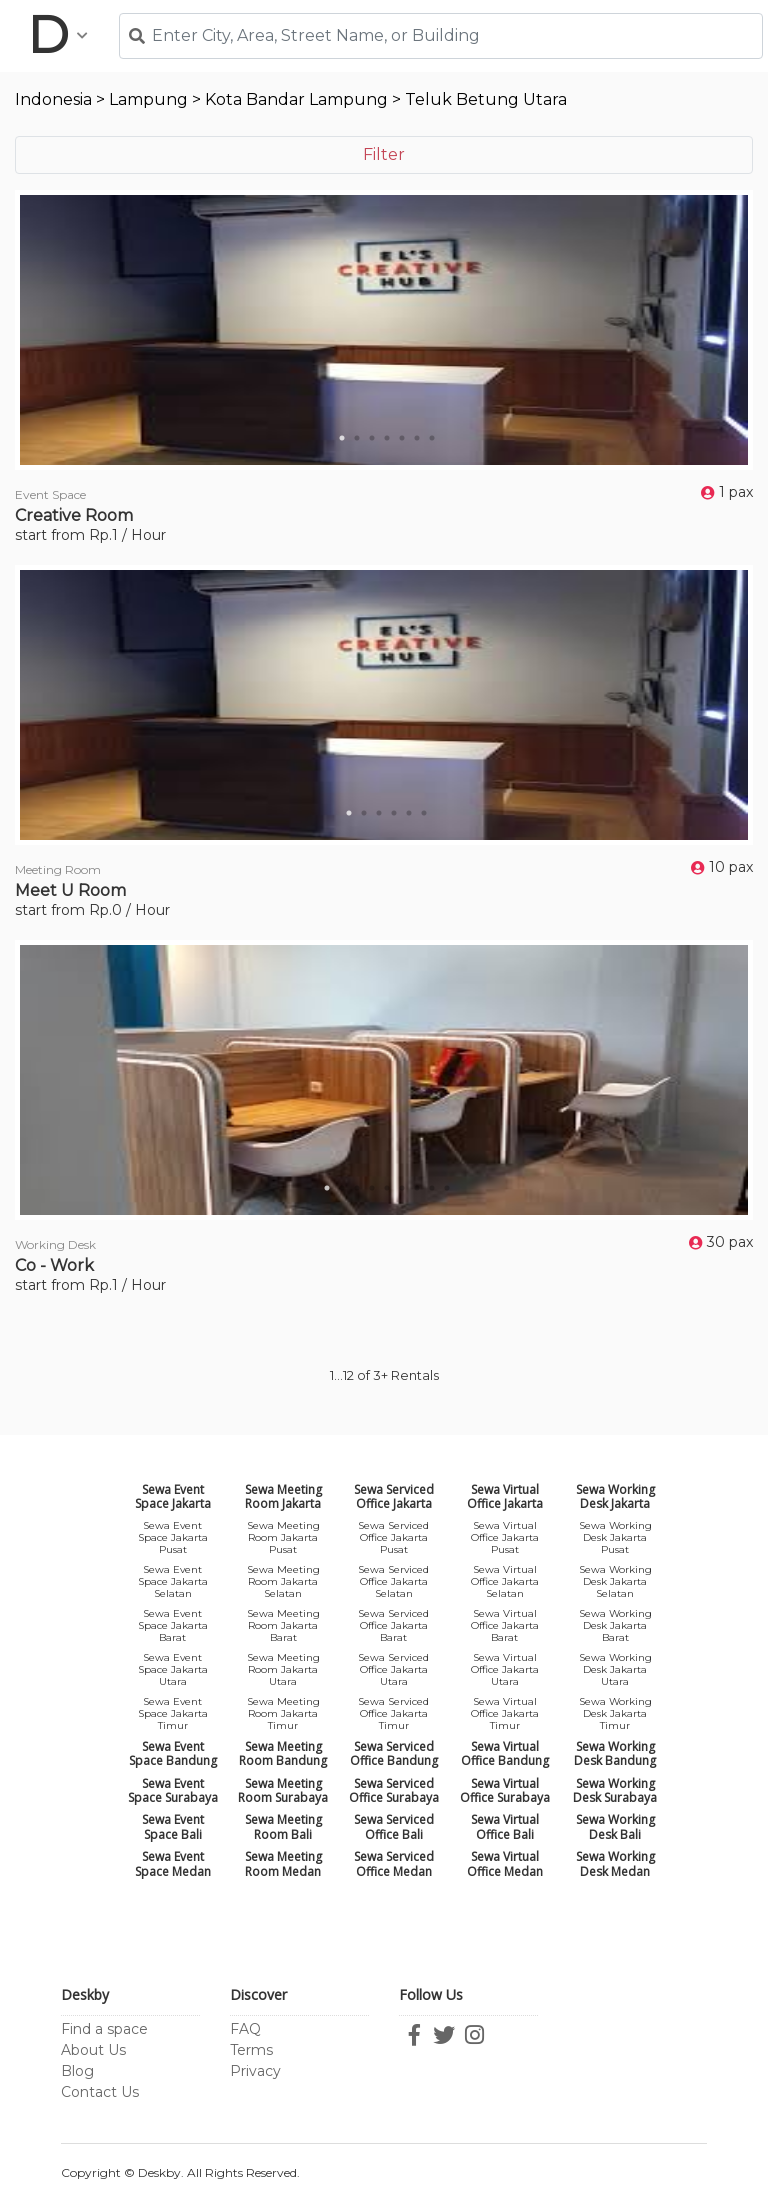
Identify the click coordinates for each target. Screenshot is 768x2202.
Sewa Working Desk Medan (615, 1863)
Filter (384, 154)
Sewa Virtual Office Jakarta (505, 1496)
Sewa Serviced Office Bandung (394, 1753)
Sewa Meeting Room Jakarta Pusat (283, 1537)
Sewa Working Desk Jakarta (615, 1496)
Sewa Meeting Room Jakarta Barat (283, 1625)
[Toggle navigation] (57, 36)
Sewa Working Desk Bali (615, 1826)
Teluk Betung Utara (486, 99)
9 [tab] (447, 1188)
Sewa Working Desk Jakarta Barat (615, 1625)
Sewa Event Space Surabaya (173, 1790)
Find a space (104, 2029)
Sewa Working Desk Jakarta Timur (615, 1713)
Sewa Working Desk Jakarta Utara (615, 1669)
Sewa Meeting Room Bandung (283, 1753)
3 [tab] (372, 438)
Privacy (255, 2071)
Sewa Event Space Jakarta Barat (173, 1625)
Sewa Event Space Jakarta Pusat (173, 1537)
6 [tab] (417, 438)
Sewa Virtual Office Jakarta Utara (505, 1669)
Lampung (148, 99)
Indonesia (53, 99)
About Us (93, 2050)
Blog (77, 2071)
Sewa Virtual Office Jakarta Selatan (505, 1581)
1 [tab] (342, 438)
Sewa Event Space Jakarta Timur (173, 1713)
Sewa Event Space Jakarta (173, 1496)
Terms (251, 2050)
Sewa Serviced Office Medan (394, 1863)
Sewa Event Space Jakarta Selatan (173, 1581)
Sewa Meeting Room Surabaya (283, 1790)
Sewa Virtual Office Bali (505, 1826)
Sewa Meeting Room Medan (283, 1863)
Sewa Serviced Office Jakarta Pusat (393, 1537)
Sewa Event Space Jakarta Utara (173, 1669)
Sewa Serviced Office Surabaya (394, 1790)
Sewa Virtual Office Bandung (505, 1753)
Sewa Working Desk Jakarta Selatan (615, 1581)
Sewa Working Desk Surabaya (615, 1790)
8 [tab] (432, 1188)
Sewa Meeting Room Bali (283, 1826)
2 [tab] (357, 438)
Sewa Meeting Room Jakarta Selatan (283, 1581)
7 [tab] (432, 438)
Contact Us (100, 2092)
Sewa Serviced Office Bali (394, 1826)
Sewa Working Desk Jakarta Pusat (615, 1537)
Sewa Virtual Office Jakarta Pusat (505, 1537)
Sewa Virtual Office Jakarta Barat (505, 1625)
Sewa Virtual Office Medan (505, 1863)
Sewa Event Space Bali (173, 1826)
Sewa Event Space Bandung (173, 1753)
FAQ (245, 2029)
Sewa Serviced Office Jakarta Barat (393, 1625)
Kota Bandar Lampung (296, 99)
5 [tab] (402, 438)
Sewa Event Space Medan (173, 1863)
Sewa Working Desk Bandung (615, 1753)
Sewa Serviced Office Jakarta (394, 1496)
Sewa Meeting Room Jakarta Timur (283, 1713)
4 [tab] (387, 438)
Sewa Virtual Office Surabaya (505, 1790)
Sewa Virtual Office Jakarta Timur (505, 1713)
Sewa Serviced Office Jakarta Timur (393, 1713)
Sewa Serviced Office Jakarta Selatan (393, 1581)
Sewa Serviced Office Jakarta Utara (393, 1669)
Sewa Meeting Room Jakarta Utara (283, 1669)
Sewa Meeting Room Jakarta (283, 1496)
